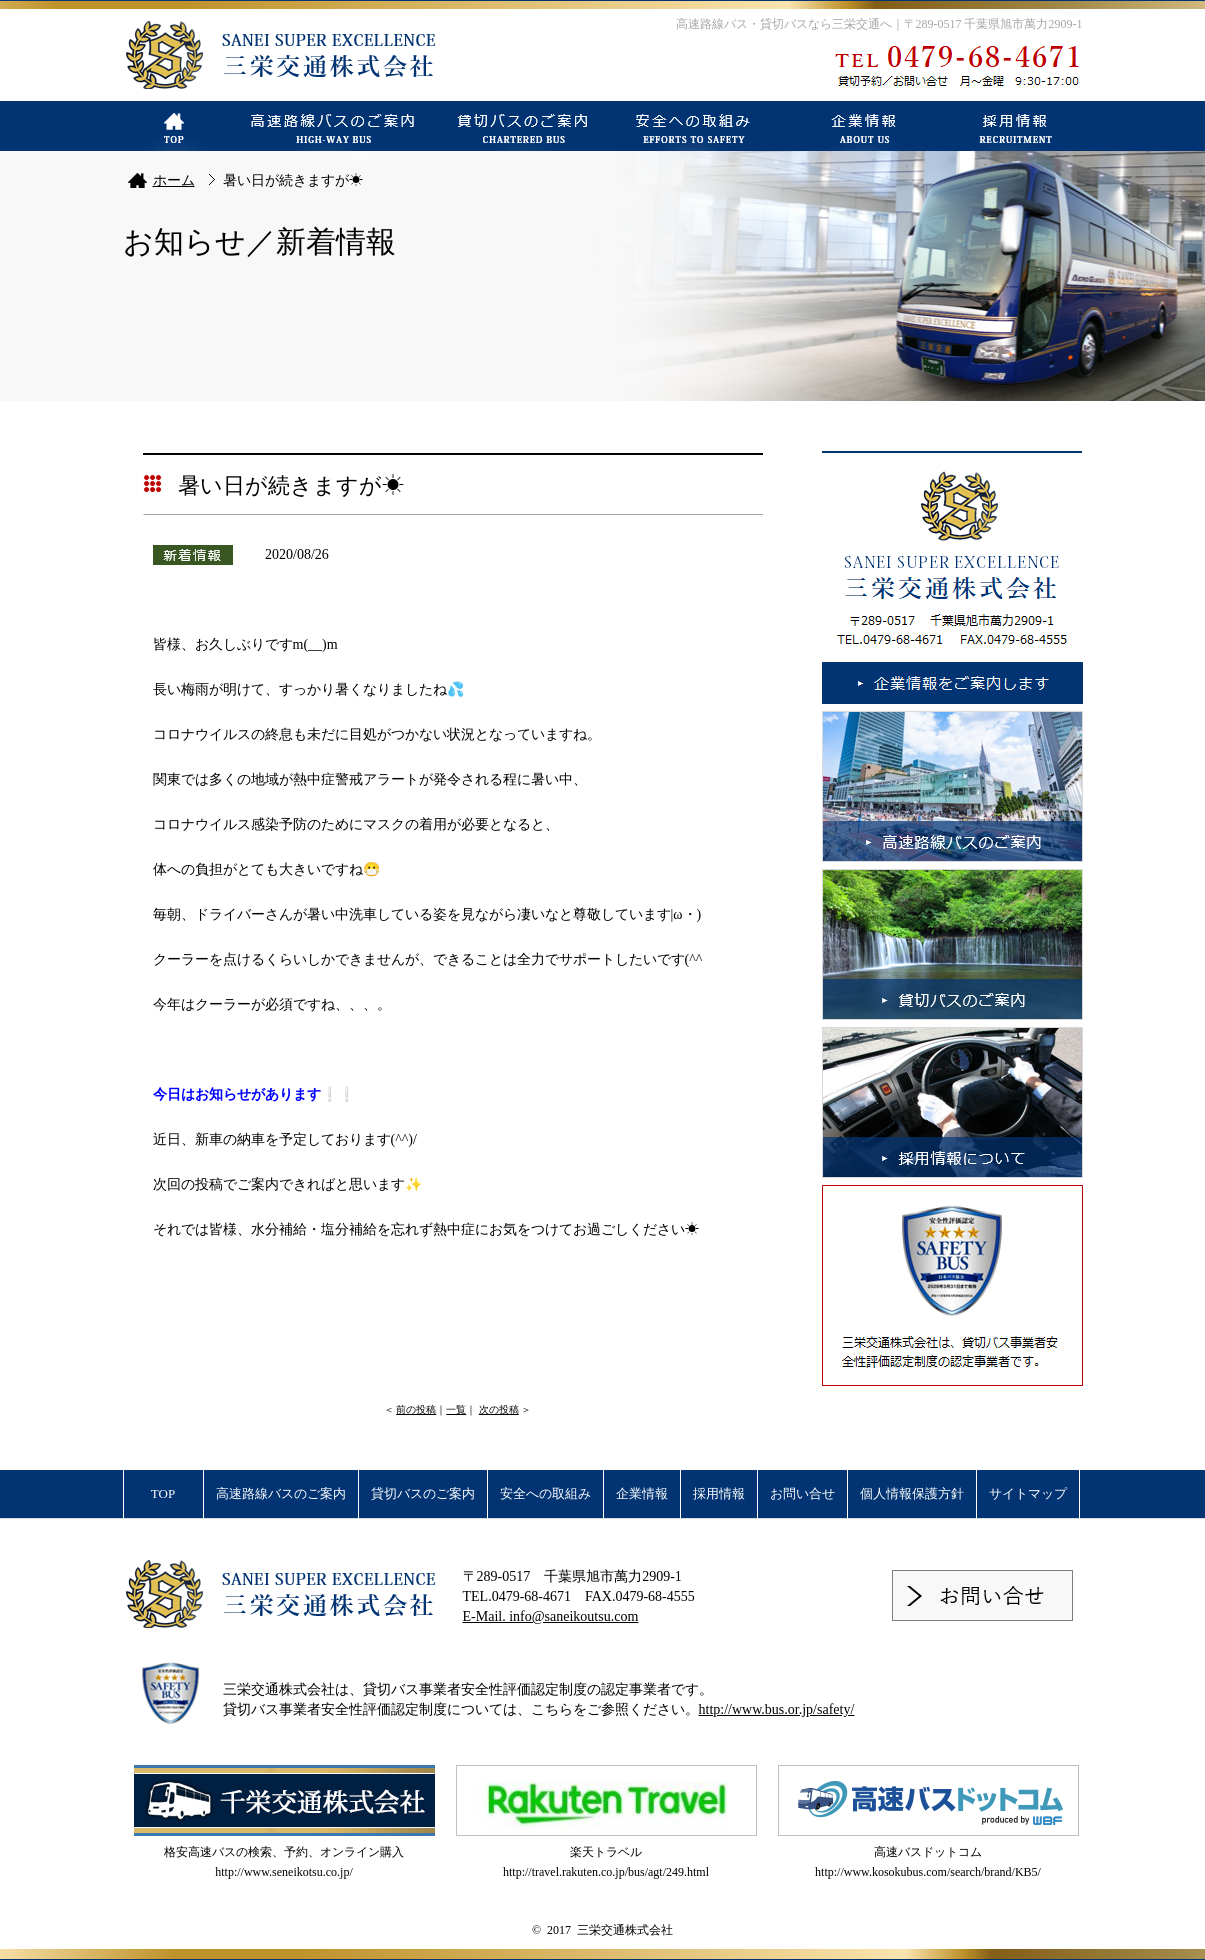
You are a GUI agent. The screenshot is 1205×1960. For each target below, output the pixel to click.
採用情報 (719, 1493)
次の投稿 (499, 1409)
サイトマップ (1028, 1493)
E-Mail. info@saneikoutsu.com (551, 1616)
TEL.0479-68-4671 (517, 1596)
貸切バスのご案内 (423, 1493)
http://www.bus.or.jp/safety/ (777, 1709)
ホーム (174, 180)
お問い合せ (802, 1493)
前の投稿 (416, 1409)
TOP (163, 1493)
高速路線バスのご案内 (281, 1493)
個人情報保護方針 (912, 1493)
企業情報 (642, 1493)
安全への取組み (545, 1493)
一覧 (456, 1409)
